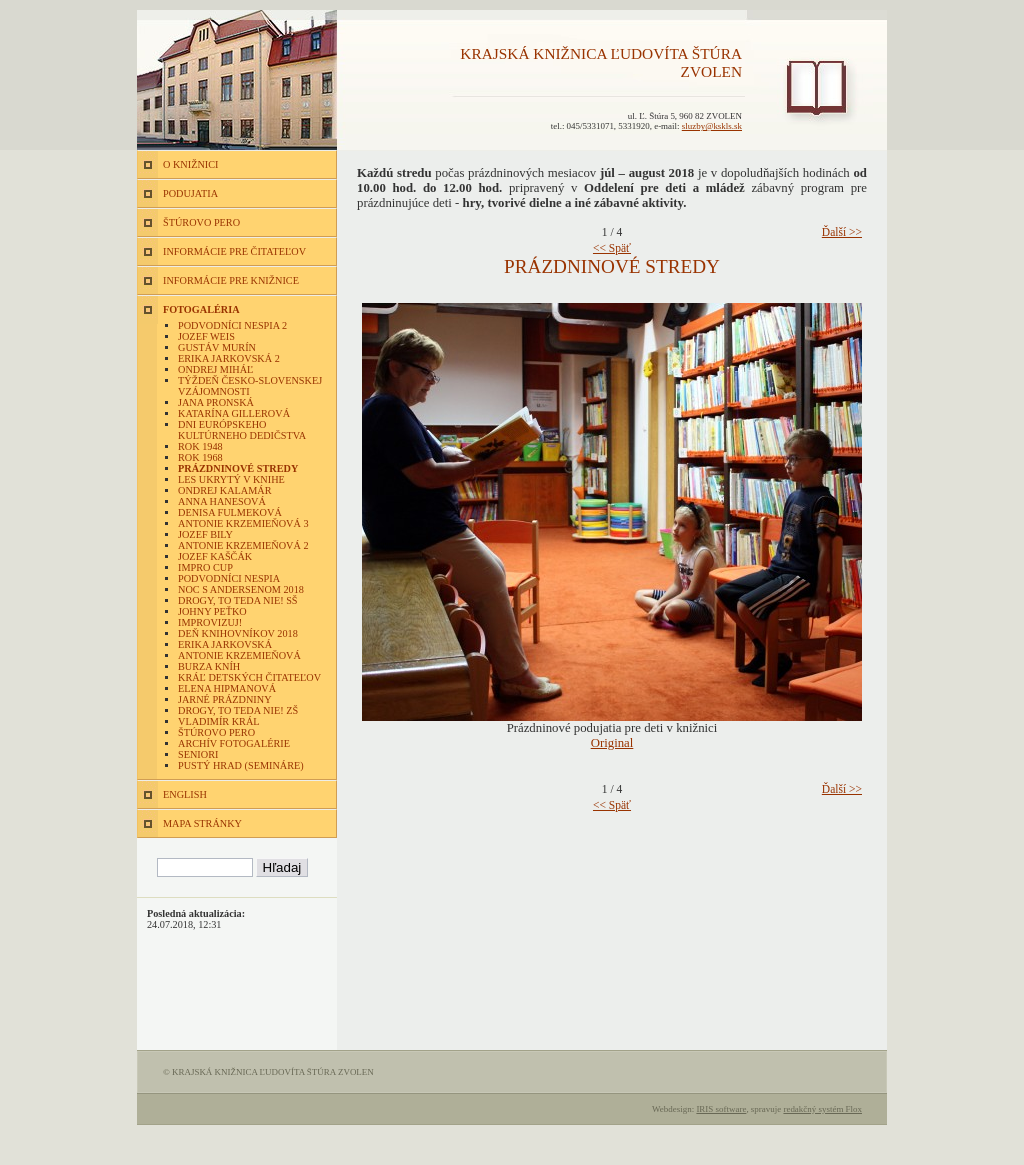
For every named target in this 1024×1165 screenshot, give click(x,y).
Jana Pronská (216, 402)
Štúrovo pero (216, 732)
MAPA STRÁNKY (202, 823)
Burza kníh (209, 666)
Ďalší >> (842, 232)
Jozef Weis (206, 336)
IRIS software (721, 1109)
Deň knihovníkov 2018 (238, 633)
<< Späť (612, 248)
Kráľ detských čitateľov (249, 677)
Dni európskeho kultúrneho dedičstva (242, 430)
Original (612, 743)
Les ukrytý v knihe (231, 479)
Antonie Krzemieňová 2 (243, 545)
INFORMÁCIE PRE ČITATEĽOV (234, 251)
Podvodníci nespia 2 (232, 325)
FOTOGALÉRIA (201, 309)
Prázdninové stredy (238, 468)
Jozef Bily (205, 534)
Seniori (198, 754)
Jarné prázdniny (225, 699)
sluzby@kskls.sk (712, 126)
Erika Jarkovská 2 (229, 358)
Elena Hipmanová (227, 688)
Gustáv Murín (217, 347)
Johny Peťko (212, 611)
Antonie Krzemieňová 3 (243, 523)
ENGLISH (185, 794)
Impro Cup (205, 567)
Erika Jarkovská (225, 644)
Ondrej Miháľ (215, 369)
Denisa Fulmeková (230, 512)
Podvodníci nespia (229, 578)
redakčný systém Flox (822, 1109)
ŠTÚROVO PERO (201, 222)
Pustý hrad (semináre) (241, 765)
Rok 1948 (200, 446)
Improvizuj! (210, 622)
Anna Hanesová (222, 501)
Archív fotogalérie (234, 743)
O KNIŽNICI (190, 164)
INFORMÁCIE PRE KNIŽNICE (231, 280)
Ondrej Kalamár (225, 490)
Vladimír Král (219, 721)
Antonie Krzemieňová (239, 655)
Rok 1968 (200, 457)
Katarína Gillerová (234, 413)
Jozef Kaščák (215, 556)
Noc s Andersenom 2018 (241, 589)
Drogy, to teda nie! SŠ (238, 600)
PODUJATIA (190, 193)
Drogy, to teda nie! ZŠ (238, 710)
